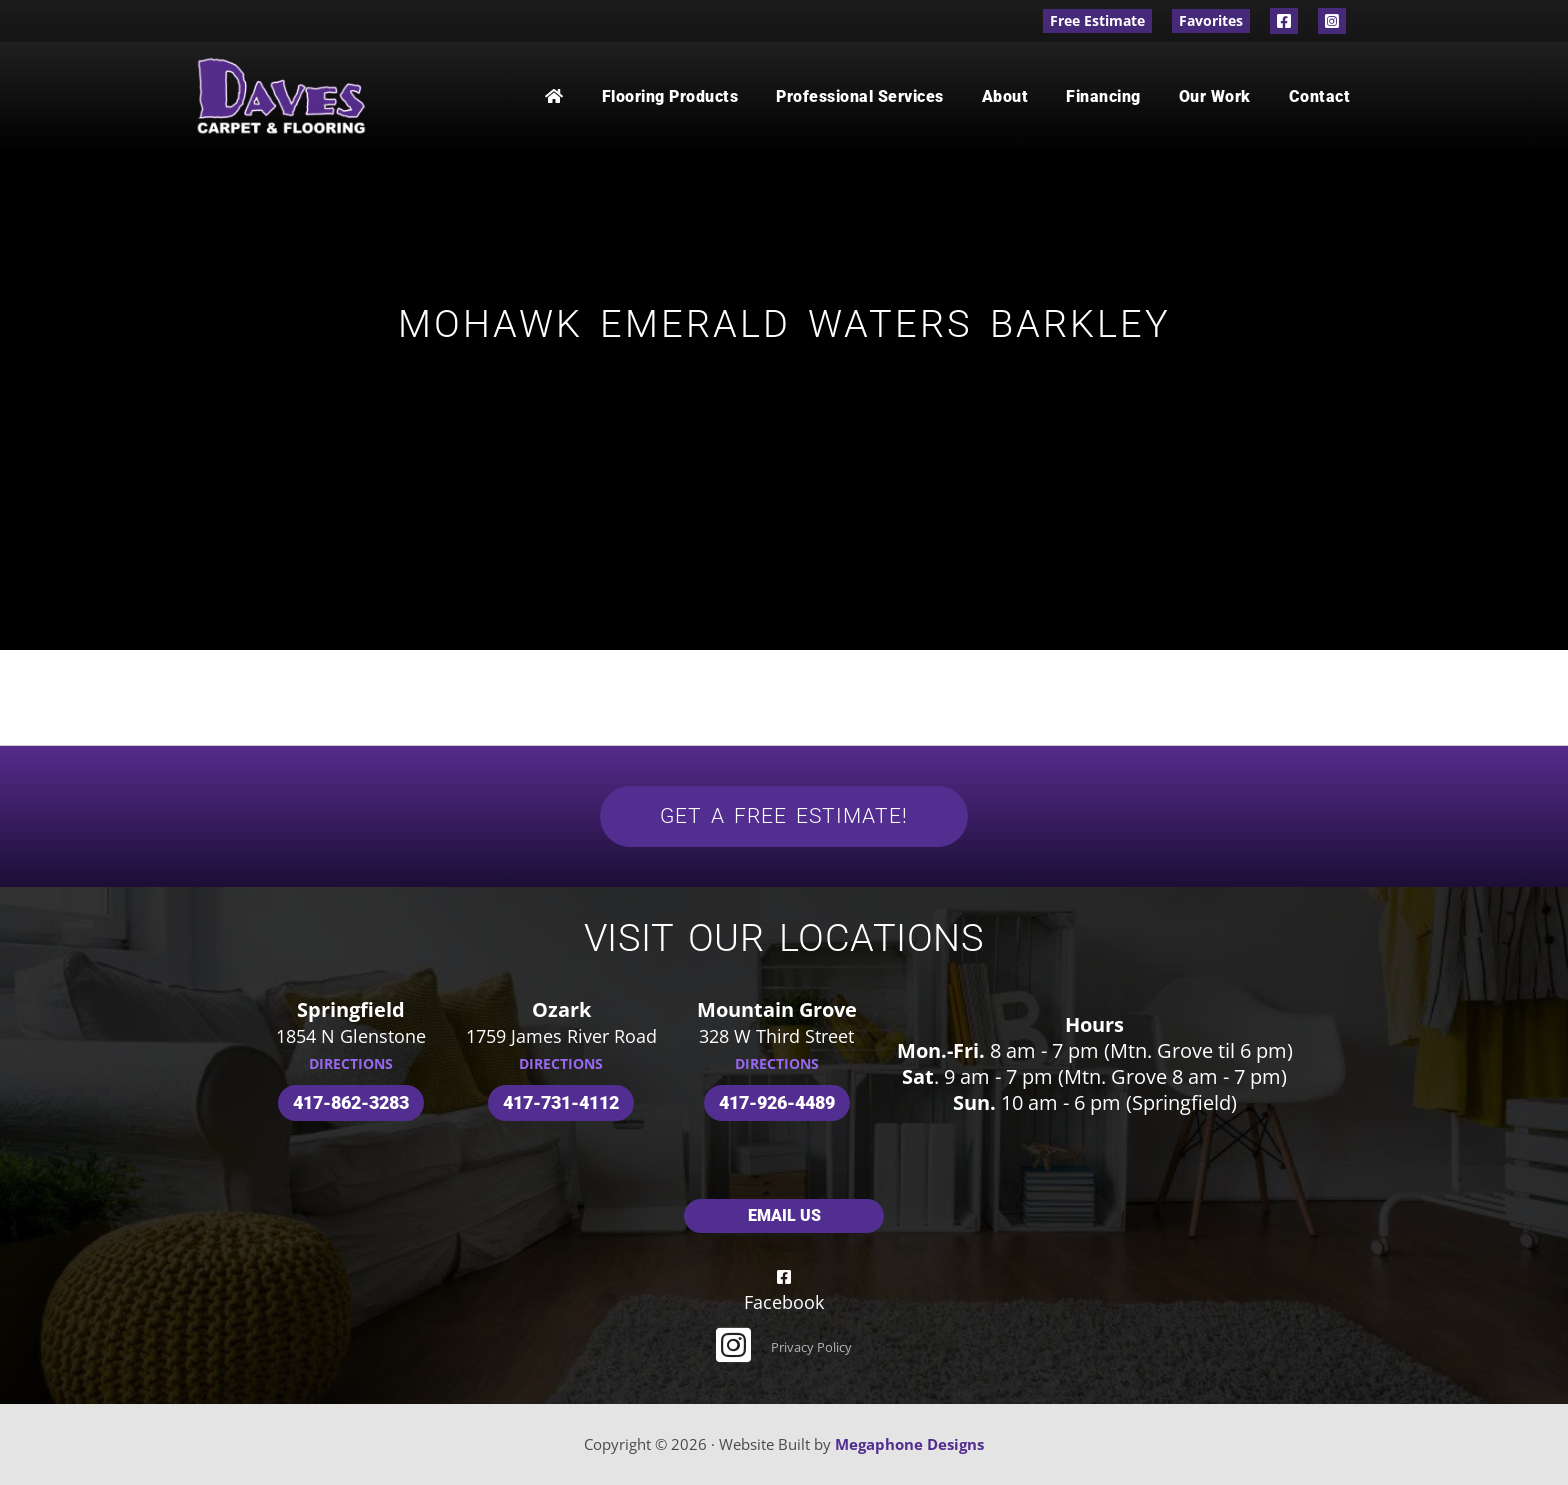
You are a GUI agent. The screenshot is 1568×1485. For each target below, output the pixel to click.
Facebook (1284, 21)
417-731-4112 (561, 1102)
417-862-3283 (351, 1102)
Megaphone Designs (909, 1444)
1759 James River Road (561, 1036)
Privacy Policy (811, 1347)
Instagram (1332, 21)
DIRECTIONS (351, 1063)
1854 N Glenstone (351, 1036)
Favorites (1211, 20)
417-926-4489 (777, 1102)
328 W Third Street (776, 1036)
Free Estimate (1097, 20)
